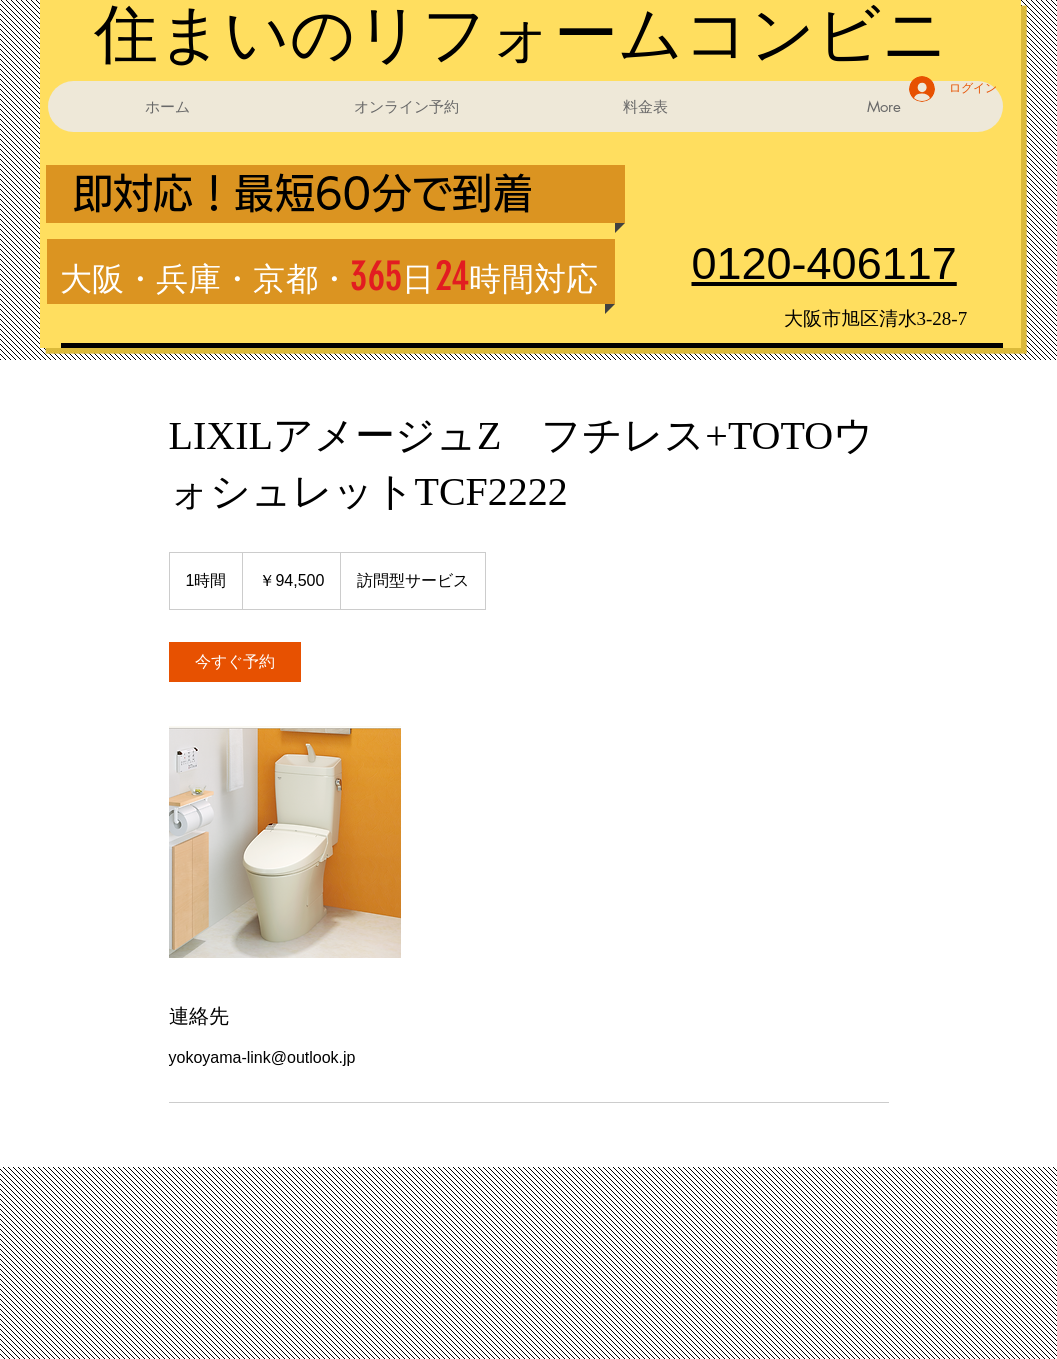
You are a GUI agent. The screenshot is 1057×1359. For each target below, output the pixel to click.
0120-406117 (824, 263)
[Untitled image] (285, 842)
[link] (235, 662)
